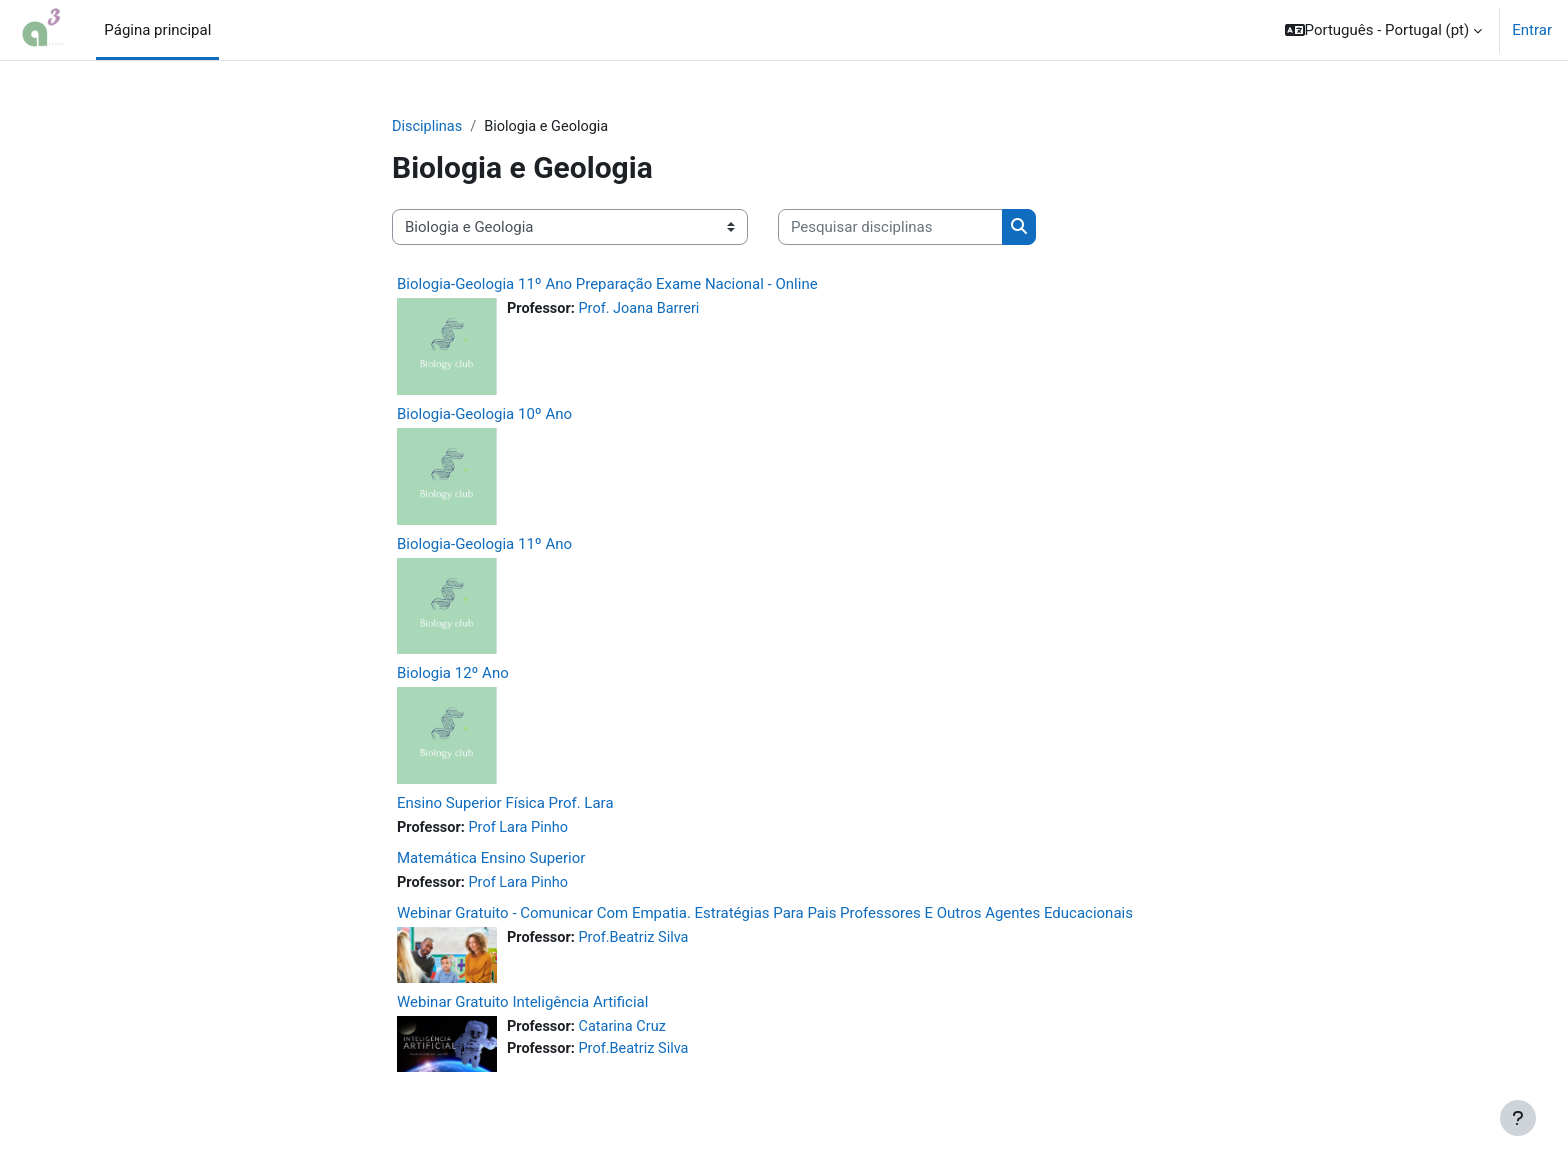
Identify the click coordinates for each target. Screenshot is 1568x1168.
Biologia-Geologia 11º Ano (484, 544)
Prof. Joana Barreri (643, 310)
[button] (1384, 30)
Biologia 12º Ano (453, 674)
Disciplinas (428, 127)
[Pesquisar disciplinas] (890, 228)
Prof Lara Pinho (522, 829)
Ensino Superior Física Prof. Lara (505, 804)
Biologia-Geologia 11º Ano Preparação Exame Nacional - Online (607, 285)
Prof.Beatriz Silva (638, 940)
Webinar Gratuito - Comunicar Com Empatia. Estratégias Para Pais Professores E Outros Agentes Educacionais (765, 915)
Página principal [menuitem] (157, 30)
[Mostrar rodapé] (1518, 1118)
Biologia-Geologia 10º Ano (484, 415)
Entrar (1532, 30)
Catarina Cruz (626, 1029)
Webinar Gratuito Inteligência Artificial (522, 1004)
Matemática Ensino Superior (491, 859)
